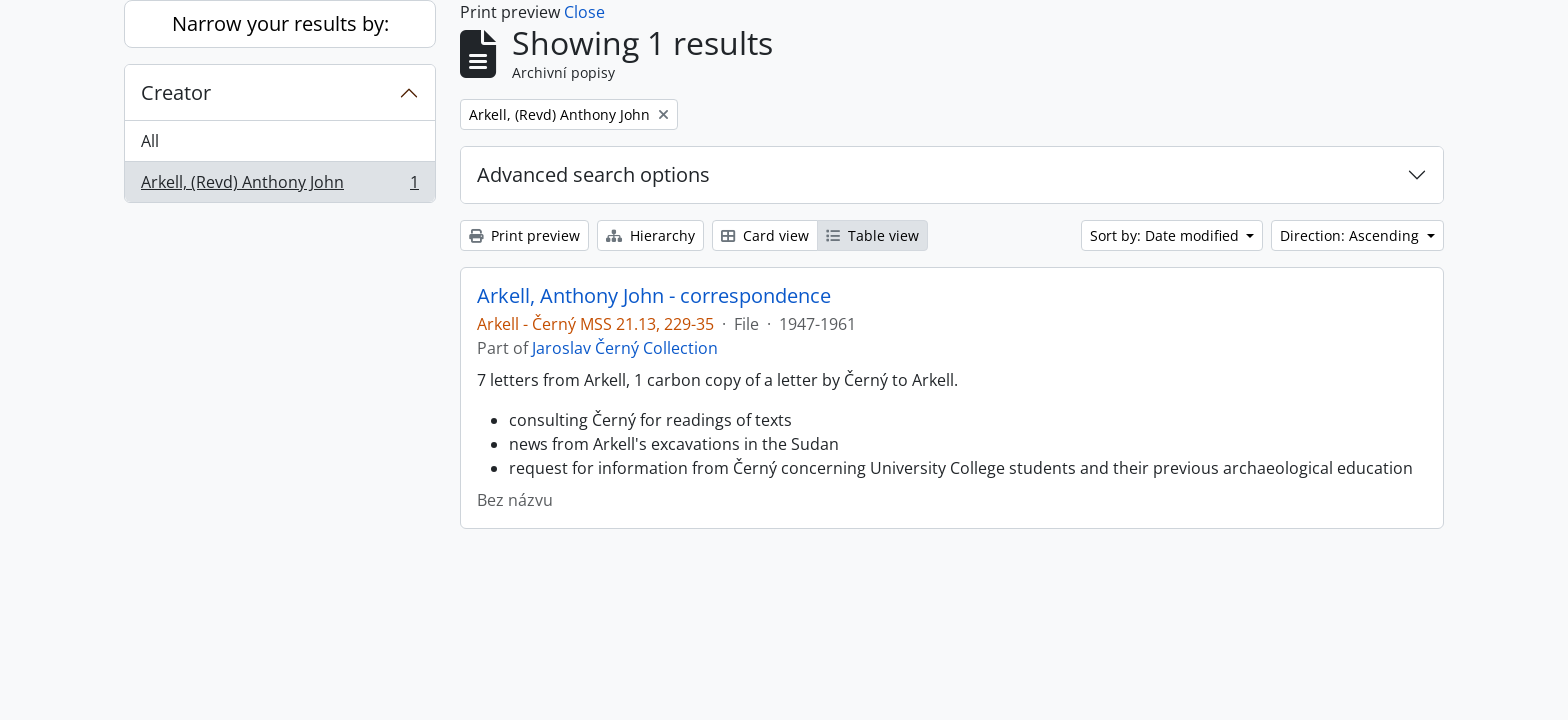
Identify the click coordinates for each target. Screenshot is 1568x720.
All (150, 141)
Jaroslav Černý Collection (625, 348)
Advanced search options (593, 174)
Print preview (524, 235)
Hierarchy (650, 235)
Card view (765, 235)
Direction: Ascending (1351, 235)
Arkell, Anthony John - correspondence (654, 296)
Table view (872, 235)
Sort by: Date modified (1166, 235)
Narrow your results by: (280, 23)
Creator (176, 92)
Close (584, 12)
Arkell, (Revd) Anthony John (279, 186)
